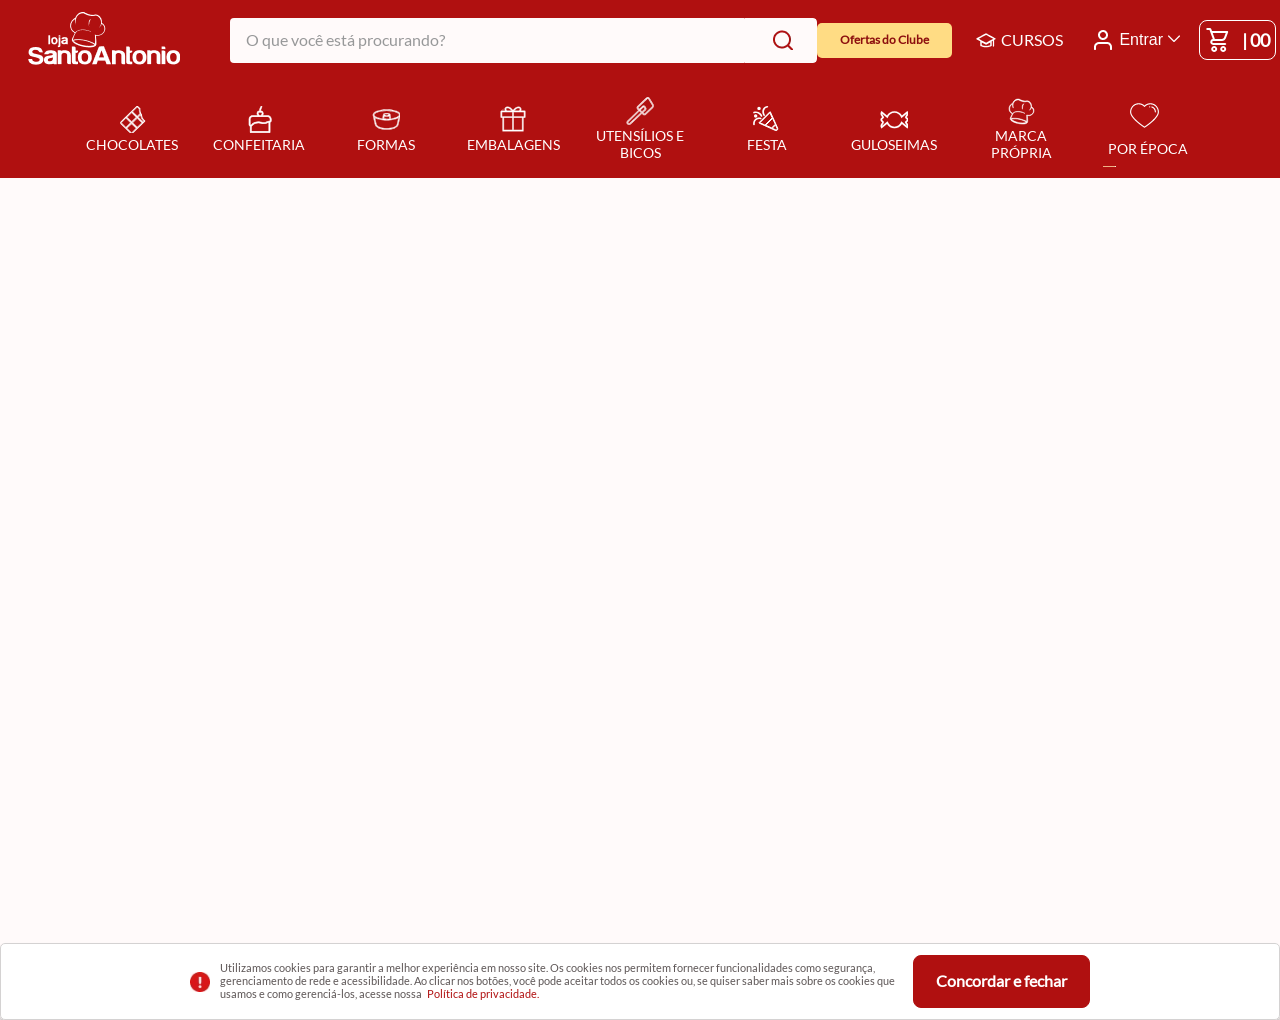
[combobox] (523, 40)
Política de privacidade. (483, 993)
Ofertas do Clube (884, 39)
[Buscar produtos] (779, 40)
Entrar (1141, 39)
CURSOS (1019, 40)
